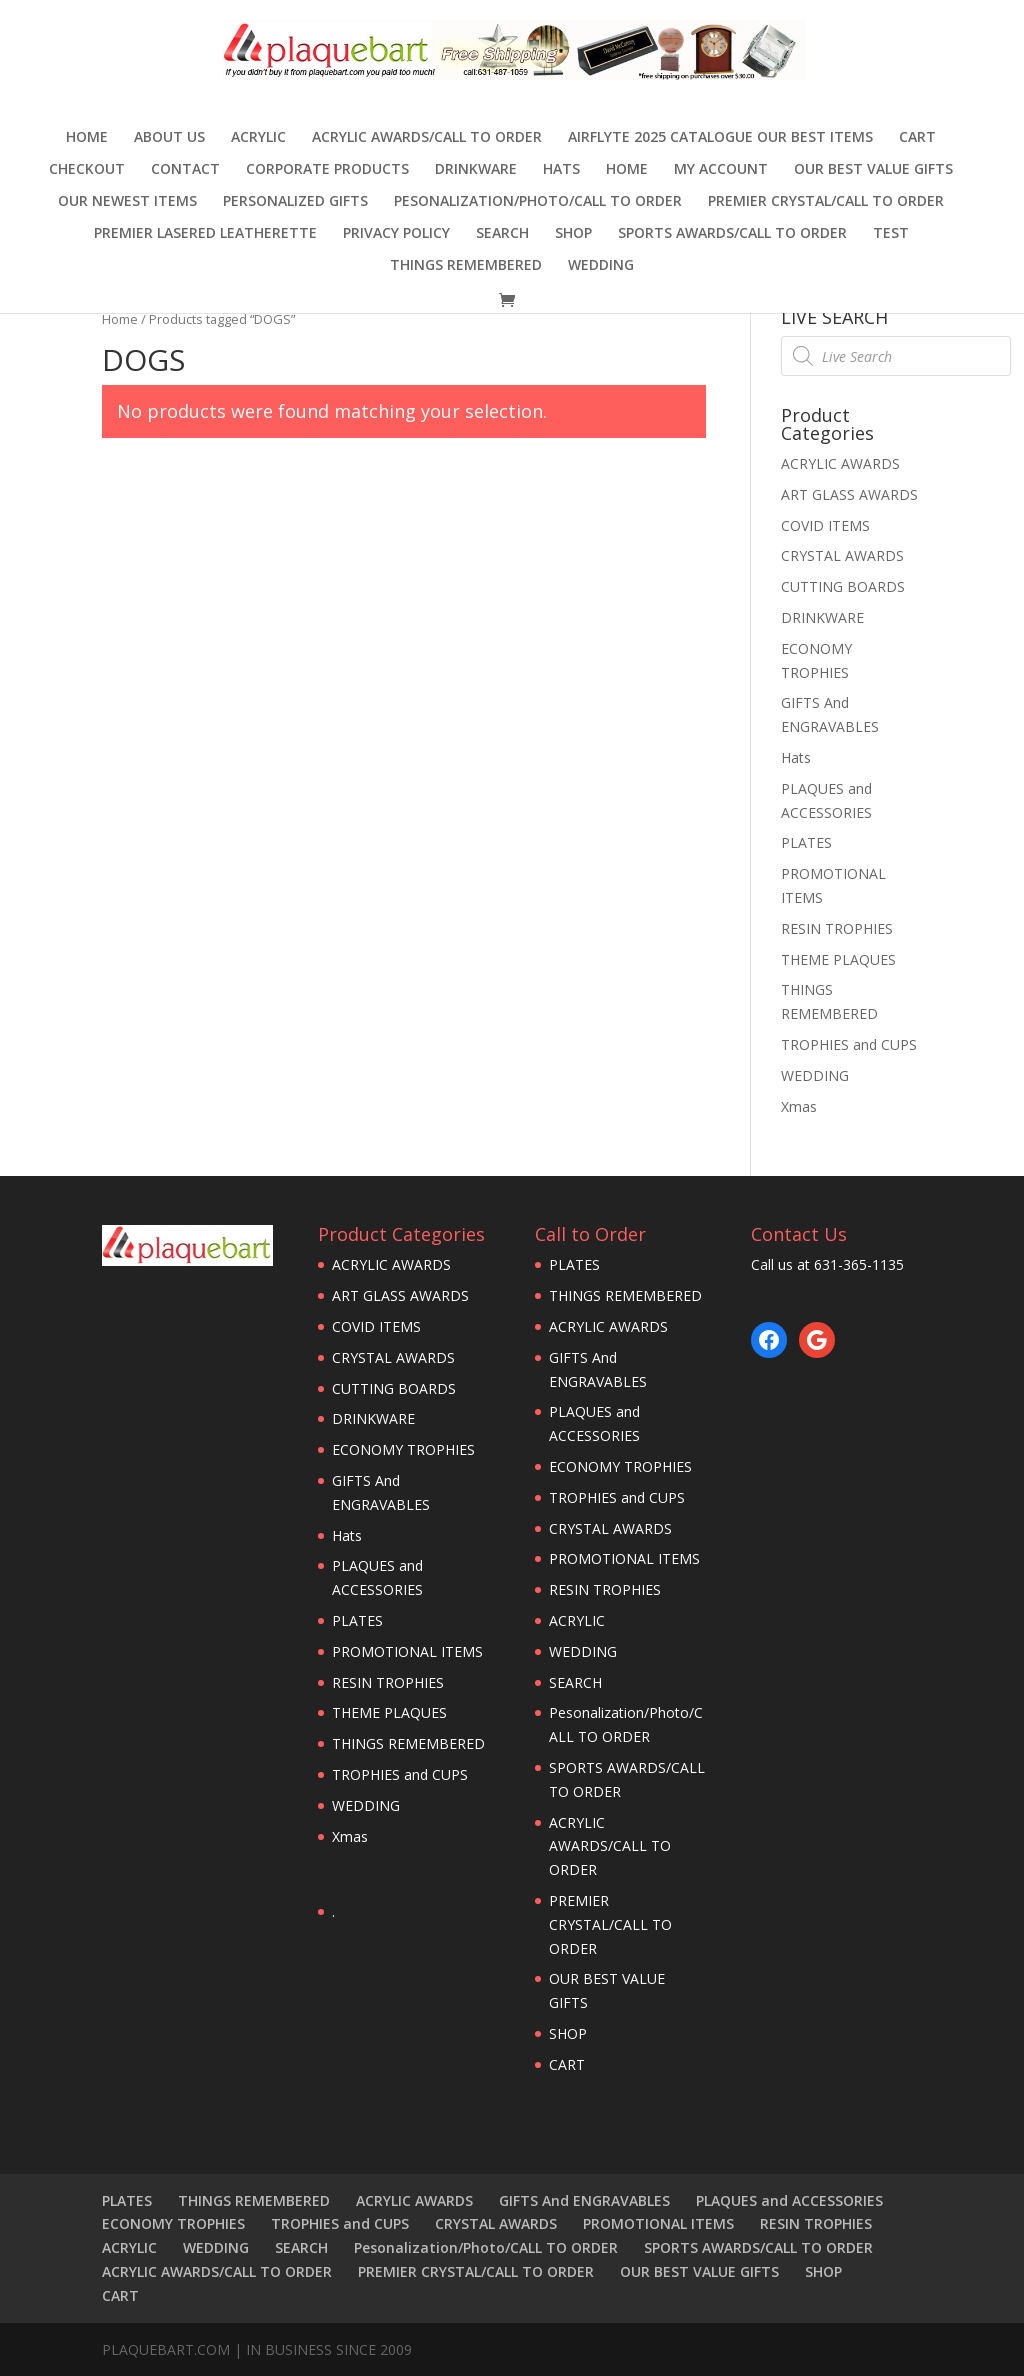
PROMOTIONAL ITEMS (407, 1651)
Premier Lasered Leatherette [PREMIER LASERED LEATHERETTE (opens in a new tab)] (205, 234)
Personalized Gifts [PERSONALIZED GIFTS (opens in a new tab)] (295, 202)
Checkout (87, 170)
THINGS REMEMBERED (466, 266)
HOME (627, 170)
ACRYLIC (258, 138)
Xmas (799, 1106)
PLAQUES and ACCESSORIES (789, 2200)
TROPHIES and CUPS (849, 1044)
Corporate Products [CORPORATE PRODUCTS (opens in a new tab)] (327, 170)
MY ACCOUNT (721, 170)
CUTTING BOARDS (843, 586)
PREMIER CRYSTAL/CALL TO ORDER (826, 202)
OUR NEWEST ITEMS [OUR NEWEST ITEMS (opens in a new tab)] (127, 202)
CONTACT (185, 170)
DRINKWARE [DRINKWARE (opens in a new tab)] (476, 170)
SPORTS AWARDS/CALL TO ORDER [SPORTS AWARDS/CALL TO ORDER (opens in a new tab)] (732, 234)
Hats (561, 170)
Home (87, 138)
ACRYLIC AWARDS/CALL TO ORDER (427, 138)
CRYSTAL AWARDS (842, 555)
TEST (891, 234)
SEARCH (502, 234)
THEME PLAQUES (838, 959)
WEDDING (601, 266)
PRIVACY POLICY (396, 234)
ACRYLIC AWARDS (840, 463)
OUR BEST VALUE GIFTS (873, 170)
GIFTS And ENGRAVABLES (584, 2200)
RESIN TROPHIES (837, 928)
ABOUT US (169, 138)
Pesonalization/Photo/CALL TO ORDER (538, 202)
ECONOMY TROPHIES (403, 1449)
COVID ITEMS (825, 525)
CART (917, 138)
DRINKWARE (822, 617)
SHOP (573, 234)
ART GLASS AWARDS (849, 494)
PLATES (806, 842)
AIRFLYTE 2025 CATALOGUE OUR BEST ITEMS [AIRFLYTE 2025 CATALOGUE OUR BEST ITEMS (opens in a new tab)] (720, 138)
